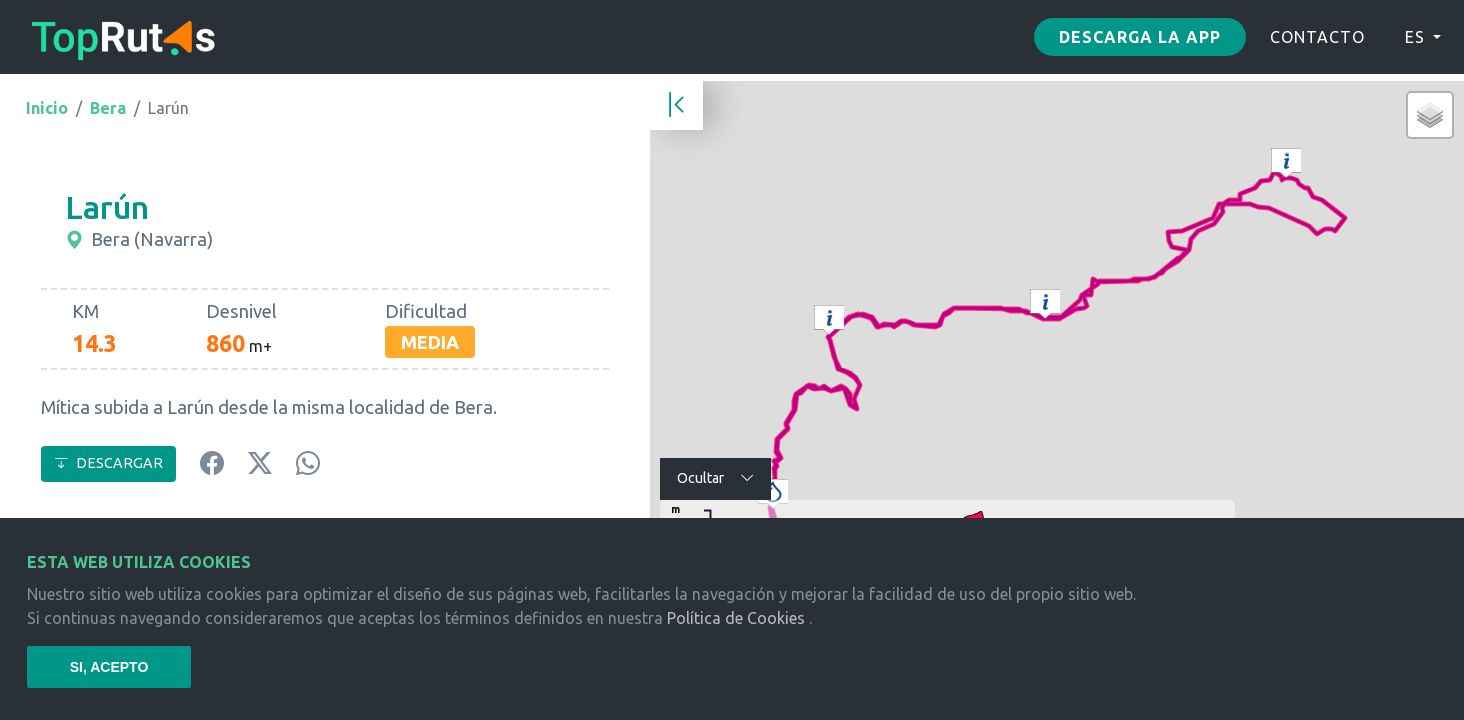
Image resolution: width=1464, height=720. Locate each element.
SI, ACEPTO (109, 667)
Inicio (47, 108)
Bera (108, 108)
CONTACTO (1317, 37)
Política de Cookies (736, 618)
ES (1415, 37)
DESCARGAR (108, 463)
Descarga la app (1140, 37)
